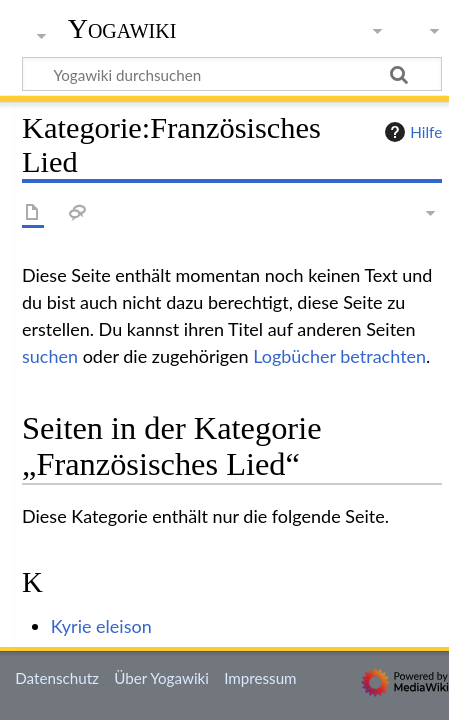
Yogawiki (122, 29)
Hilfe (411, 132)
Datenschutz (57, 678)
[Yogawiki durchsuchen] (232, 74)
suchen (50, 356)
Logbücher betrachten (339, 356)
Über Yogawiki (161, 678)
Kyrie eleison (101, 626)
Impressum (260, 678)
